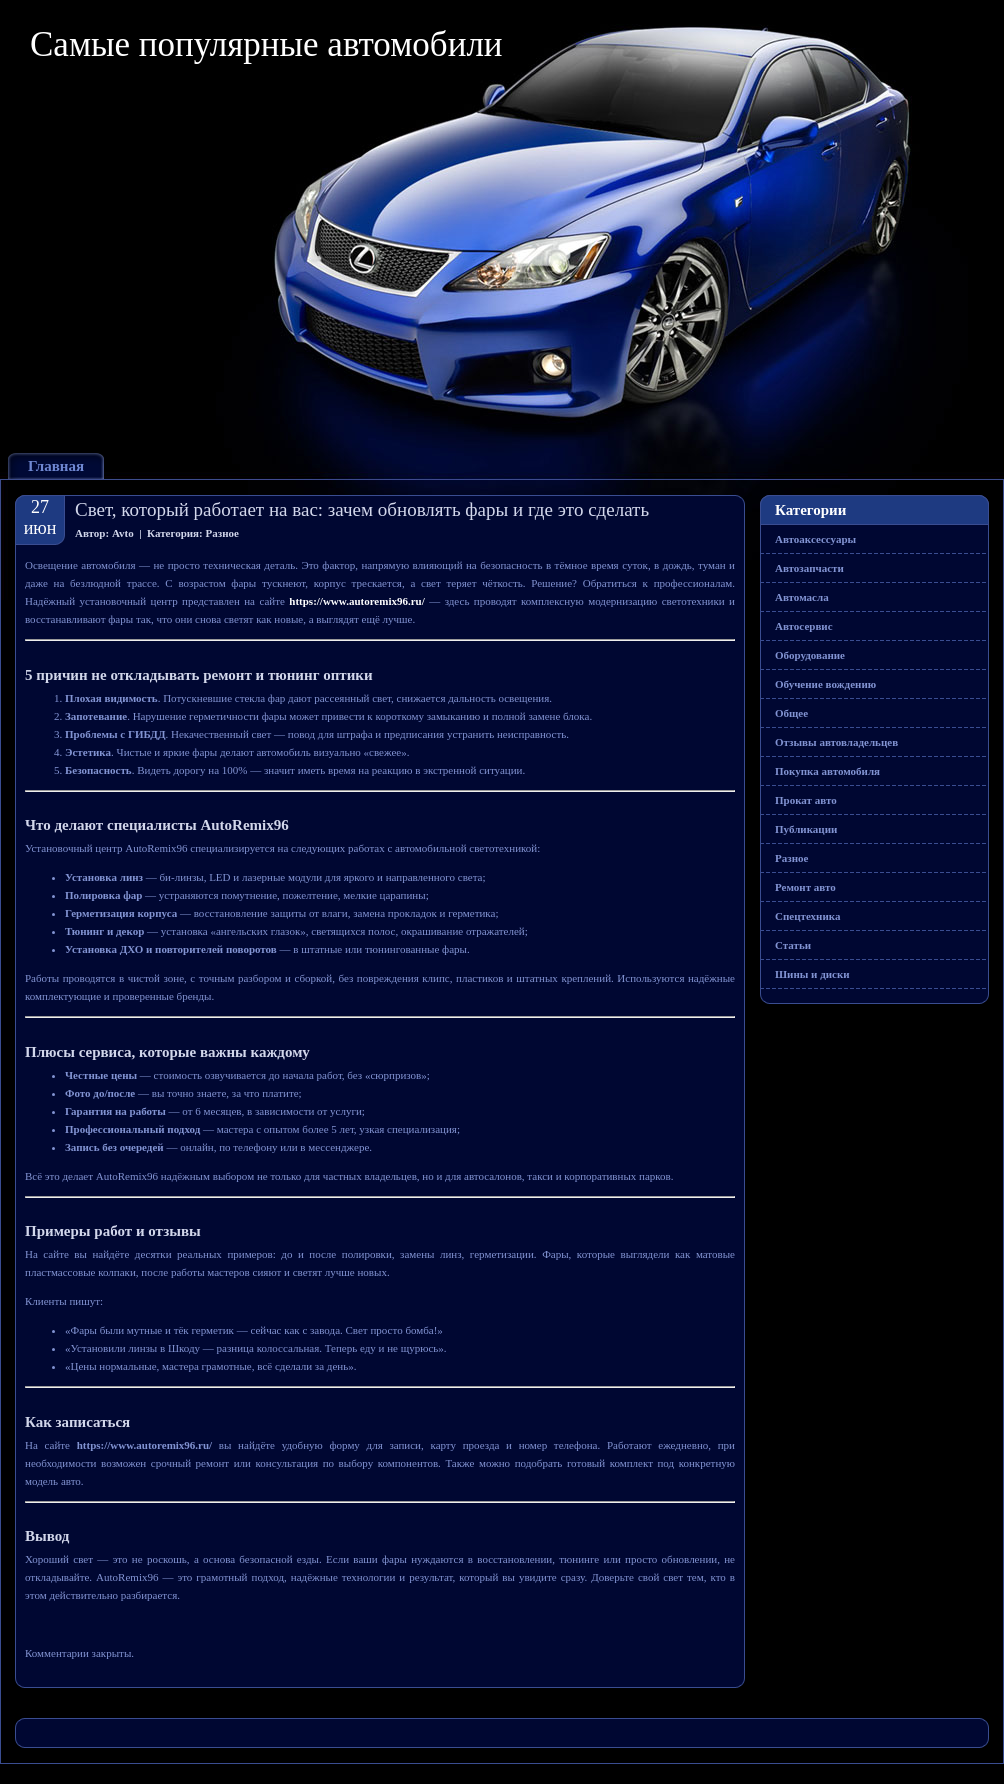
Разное (222, 533)
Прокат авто (806, 800)
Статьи (793, 945)
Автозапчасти (809, 568)
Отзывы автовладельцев (836, 742)
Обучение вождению (825, 684)
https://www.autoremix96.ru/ (356, 601)
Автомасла (802, 597)
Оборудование (810, 655)
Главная (56, 466)
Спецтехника (807, 916)
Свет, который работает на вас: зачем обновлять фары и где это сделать (362, 509)
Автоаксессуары (815, 539)
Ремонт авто (805, 887)
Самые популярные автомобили (266, 44)
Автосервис (804, 626)
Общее (791, 713)
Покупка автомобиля (827, 771)
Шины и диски (812, 974)
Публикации (806, 829)
